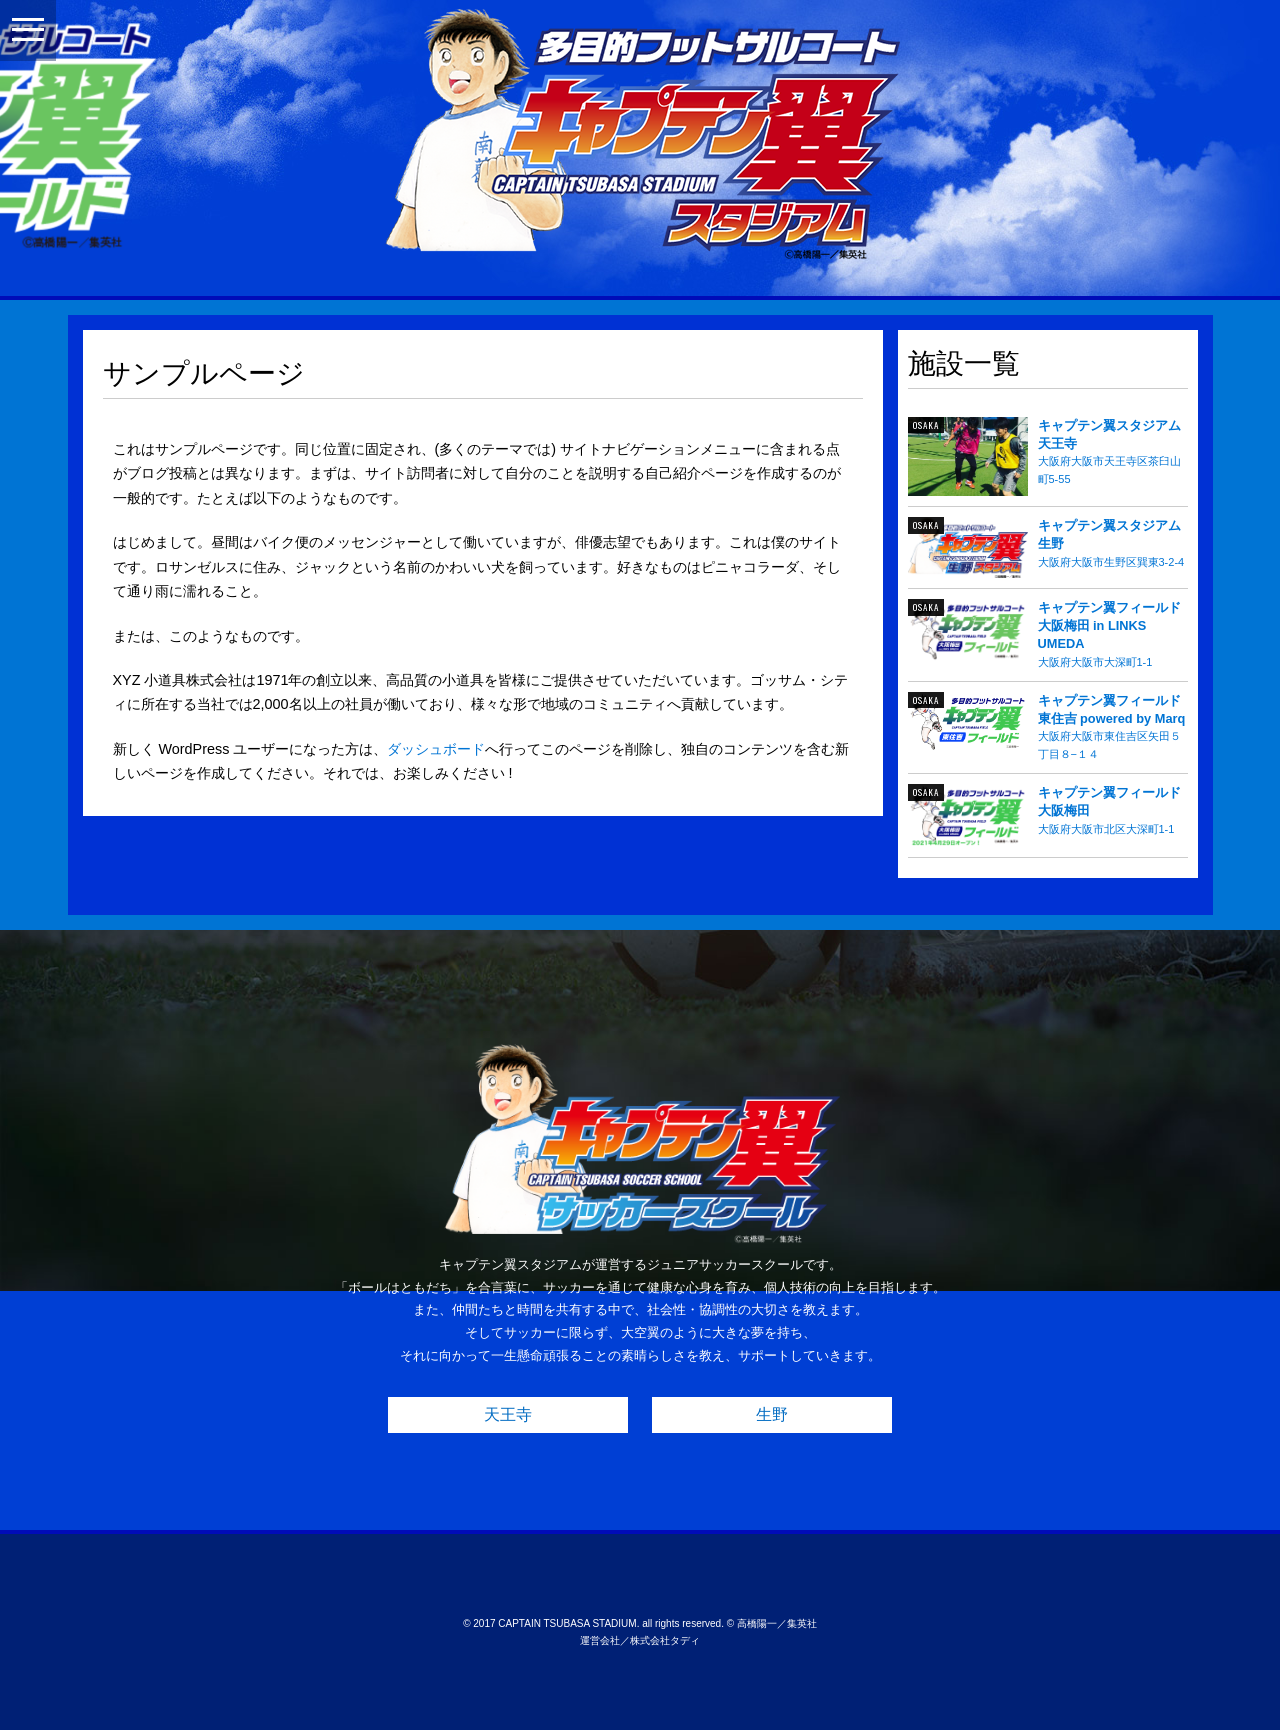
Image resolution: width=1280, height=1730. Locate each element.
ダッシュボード (436, 749)
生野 (772, 1414)
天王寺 (508, 1414)
